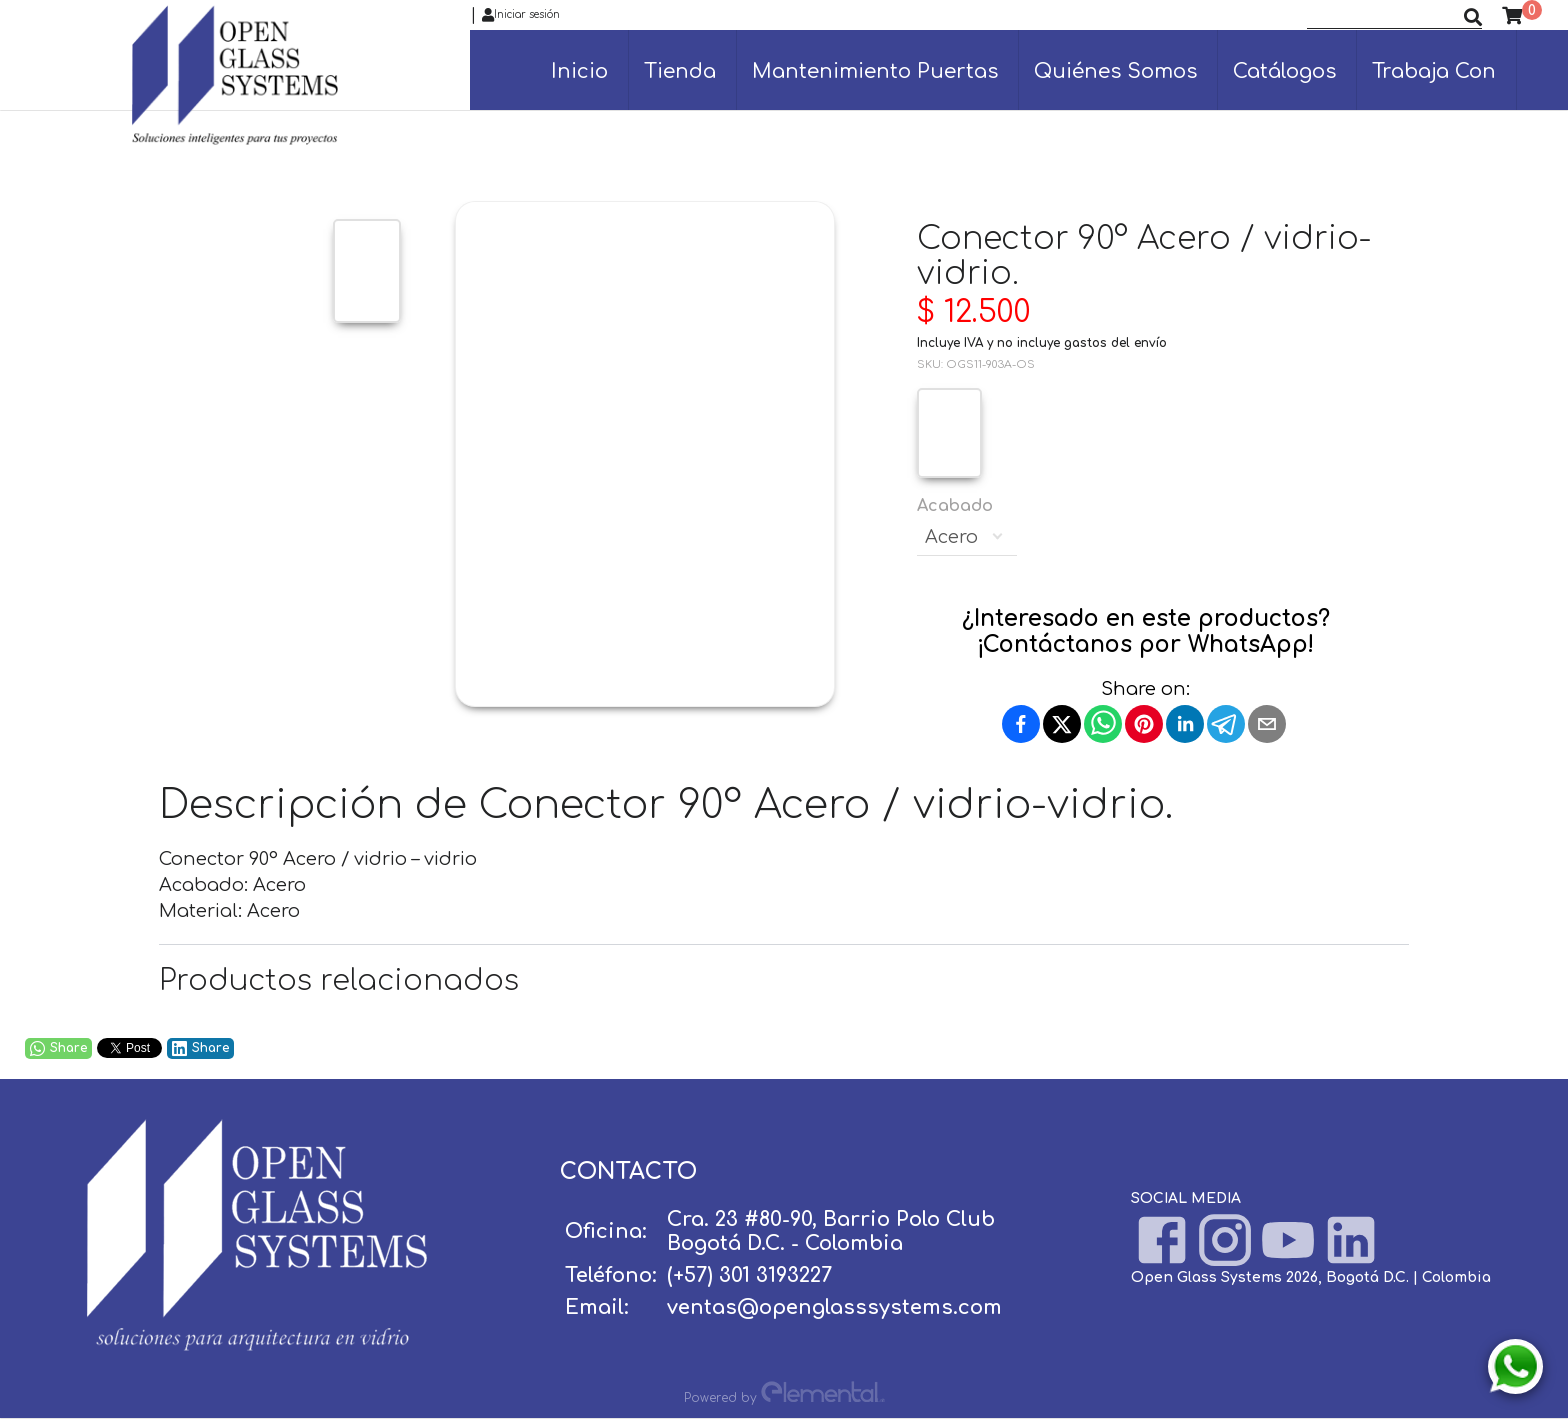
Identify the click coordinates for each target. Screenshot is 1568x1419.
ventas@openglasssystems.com (834, 1307)
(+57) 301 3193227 (749, 1275)
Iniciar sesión (521, 15)
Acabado (967, 527)
